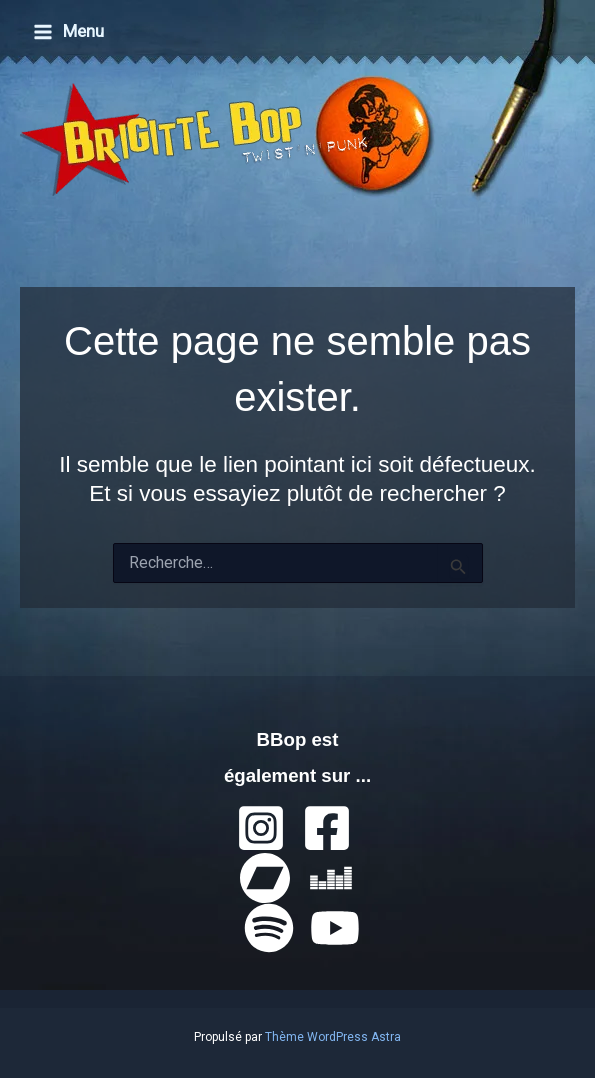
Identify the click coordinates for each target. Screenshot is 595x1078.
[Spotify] (269, 928)
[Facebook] (327, 828)
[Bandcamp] (265, 878)
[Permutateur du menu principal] (68, 31)
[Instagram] (261, 828)
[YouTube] (335, 928)
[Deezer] (331, 878)
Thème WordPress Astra (333, 1037)
